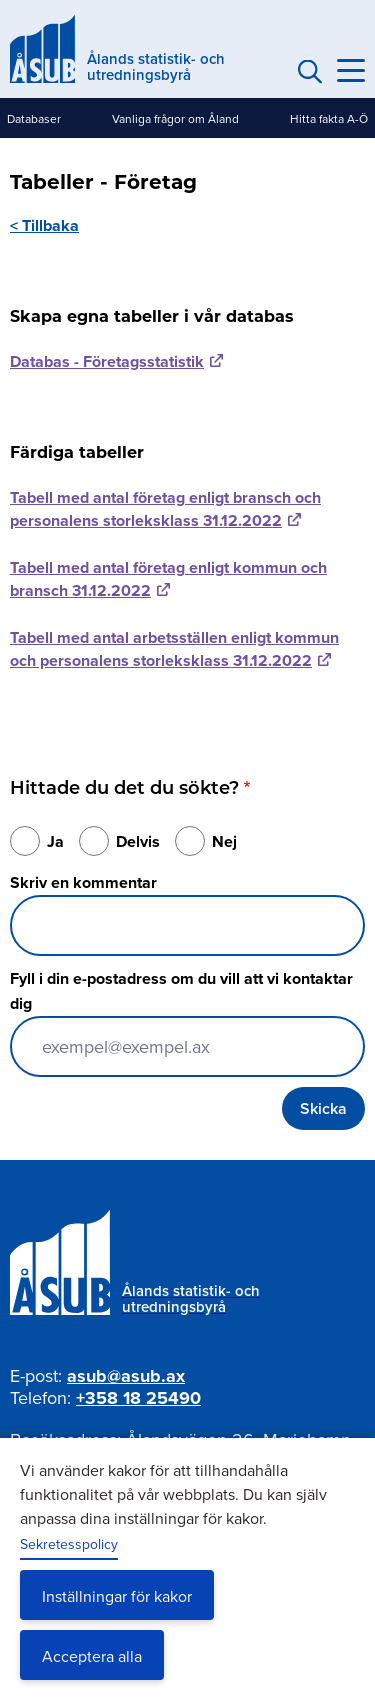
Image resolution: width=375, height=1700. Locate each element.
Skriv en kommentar (83, 882)
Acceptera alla (92, 1656)
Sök (307, 71)
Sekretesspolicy (69, 1544)
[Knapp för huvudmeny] (351, 71)
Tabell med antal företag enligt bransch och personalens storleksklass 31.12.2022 (165, 509)
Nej (224, 841)
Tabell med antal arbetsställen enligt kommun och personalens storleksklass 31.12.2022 (174, 649)
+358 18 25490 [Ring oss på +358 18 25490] (138, 1398)
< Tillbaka (44, 225)
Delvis (138, 841)
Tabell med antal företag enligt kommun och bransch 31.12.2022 (168, 579)
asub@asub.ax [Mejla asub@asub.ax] (126, 1376)
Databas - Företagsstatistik (107, 361)
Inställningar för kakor (117, 1596)
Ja (55, 841)
